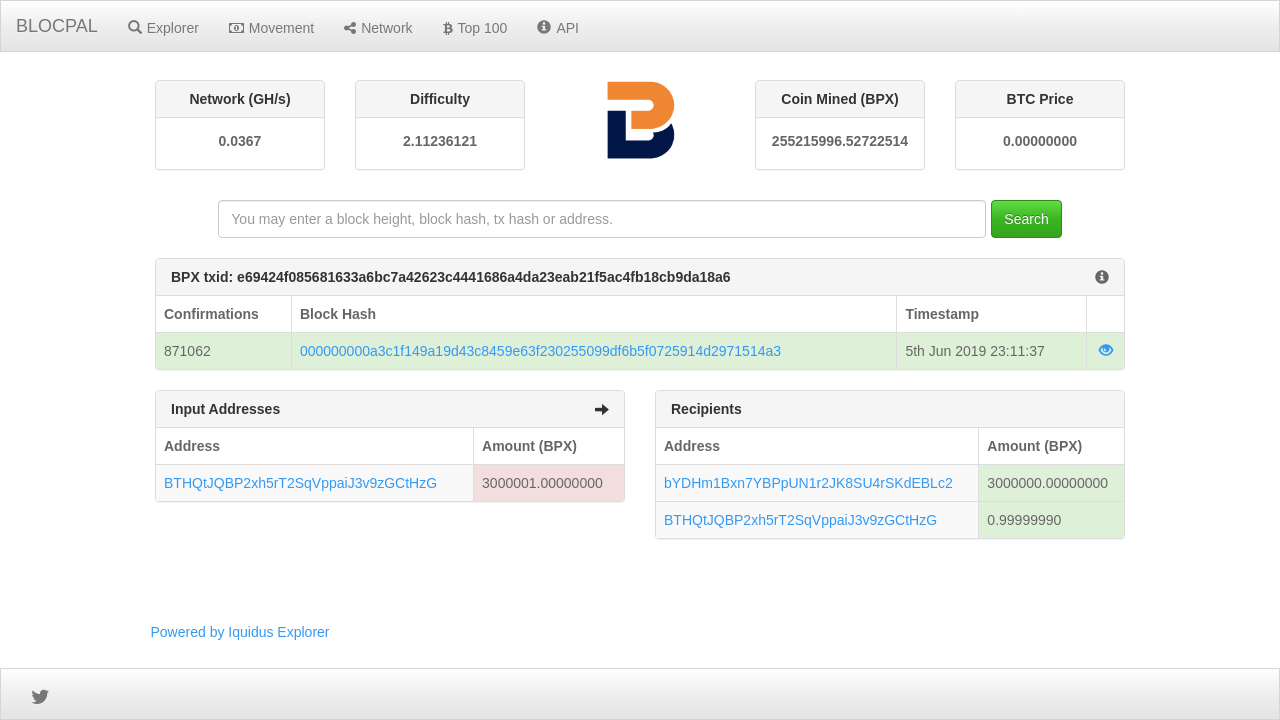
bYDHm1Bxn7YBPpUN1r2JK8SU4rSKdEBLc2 (808, 483)
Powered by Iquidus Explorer (240, 632)
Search (1026, 219)
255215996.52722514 (840, 141)
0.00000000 (1040, 141)
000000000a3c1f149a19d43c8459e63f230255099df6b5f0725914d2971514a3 (540, 351)
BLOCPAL (57, 26)
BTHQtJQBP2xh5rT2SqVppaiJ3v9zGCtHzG (300, 483)
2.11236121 (440, 141)
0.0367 (240, 141)
